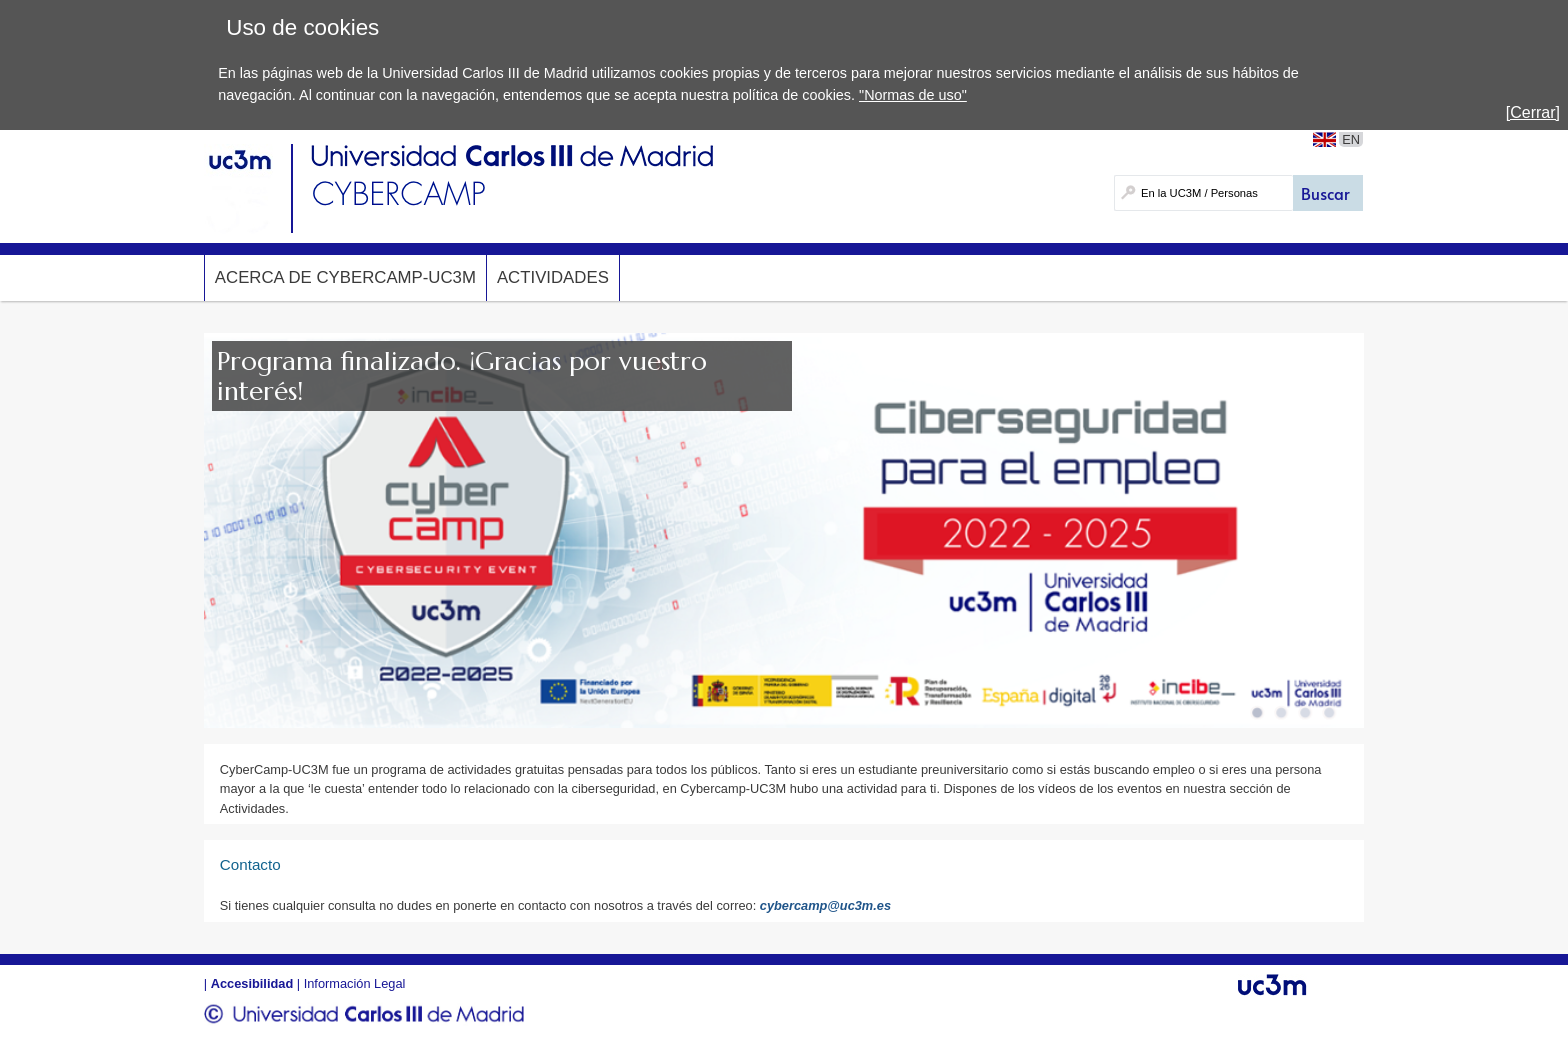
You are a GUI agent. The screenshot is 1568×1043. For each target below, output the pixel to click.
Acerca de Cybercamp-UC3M (345, 277)
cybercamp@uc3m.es (825, 905)
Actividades (553, 277)
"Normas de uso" (913, 95)
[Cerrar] (1533, 112)
